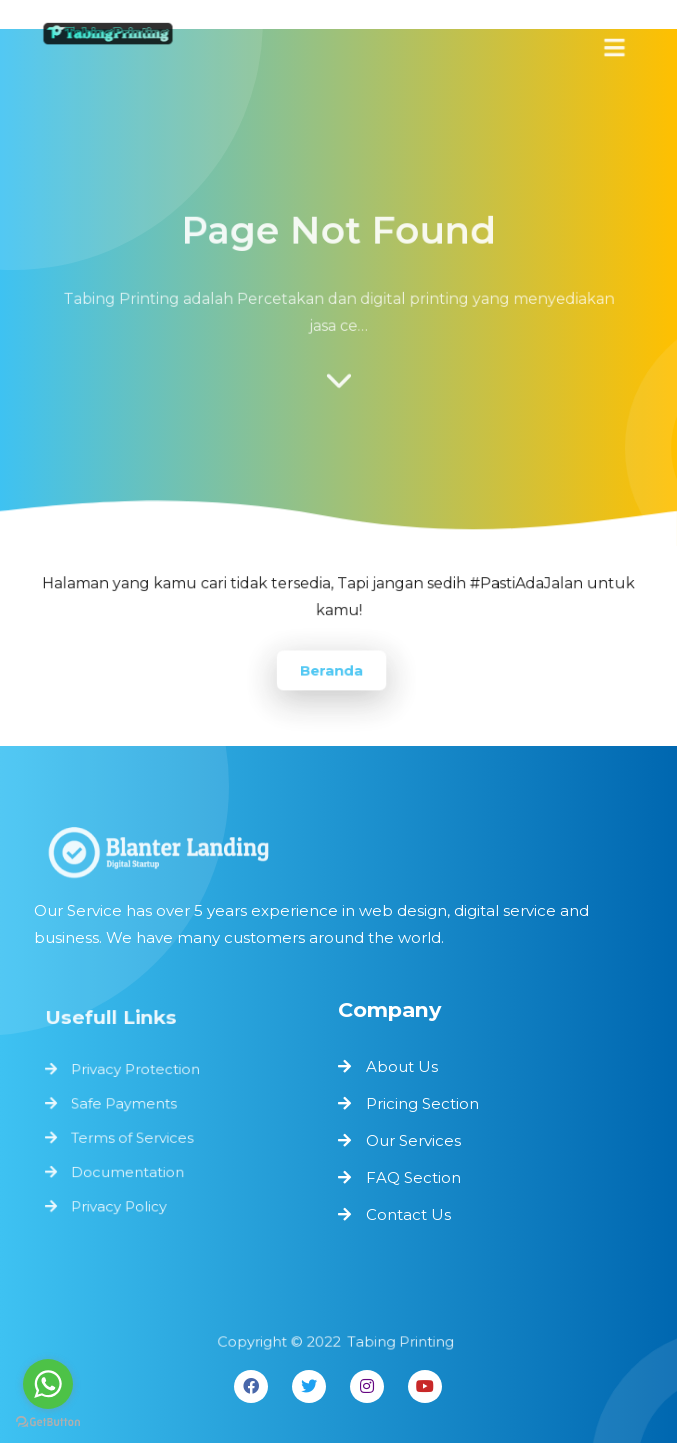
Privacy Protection (136, 1070)
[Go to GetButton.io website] (48, 1422)
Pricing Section (422, 1103)
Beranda (331, 669)
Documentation (129, 1170)
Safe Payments (125, 1104)
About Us (402, 1066)
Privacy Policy (120, 1204)
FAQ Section (413, 1177)
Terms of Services (133, 1137)
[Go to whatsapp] (48, 1384)
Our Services (413, 1140)
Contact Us (408, 1214)
